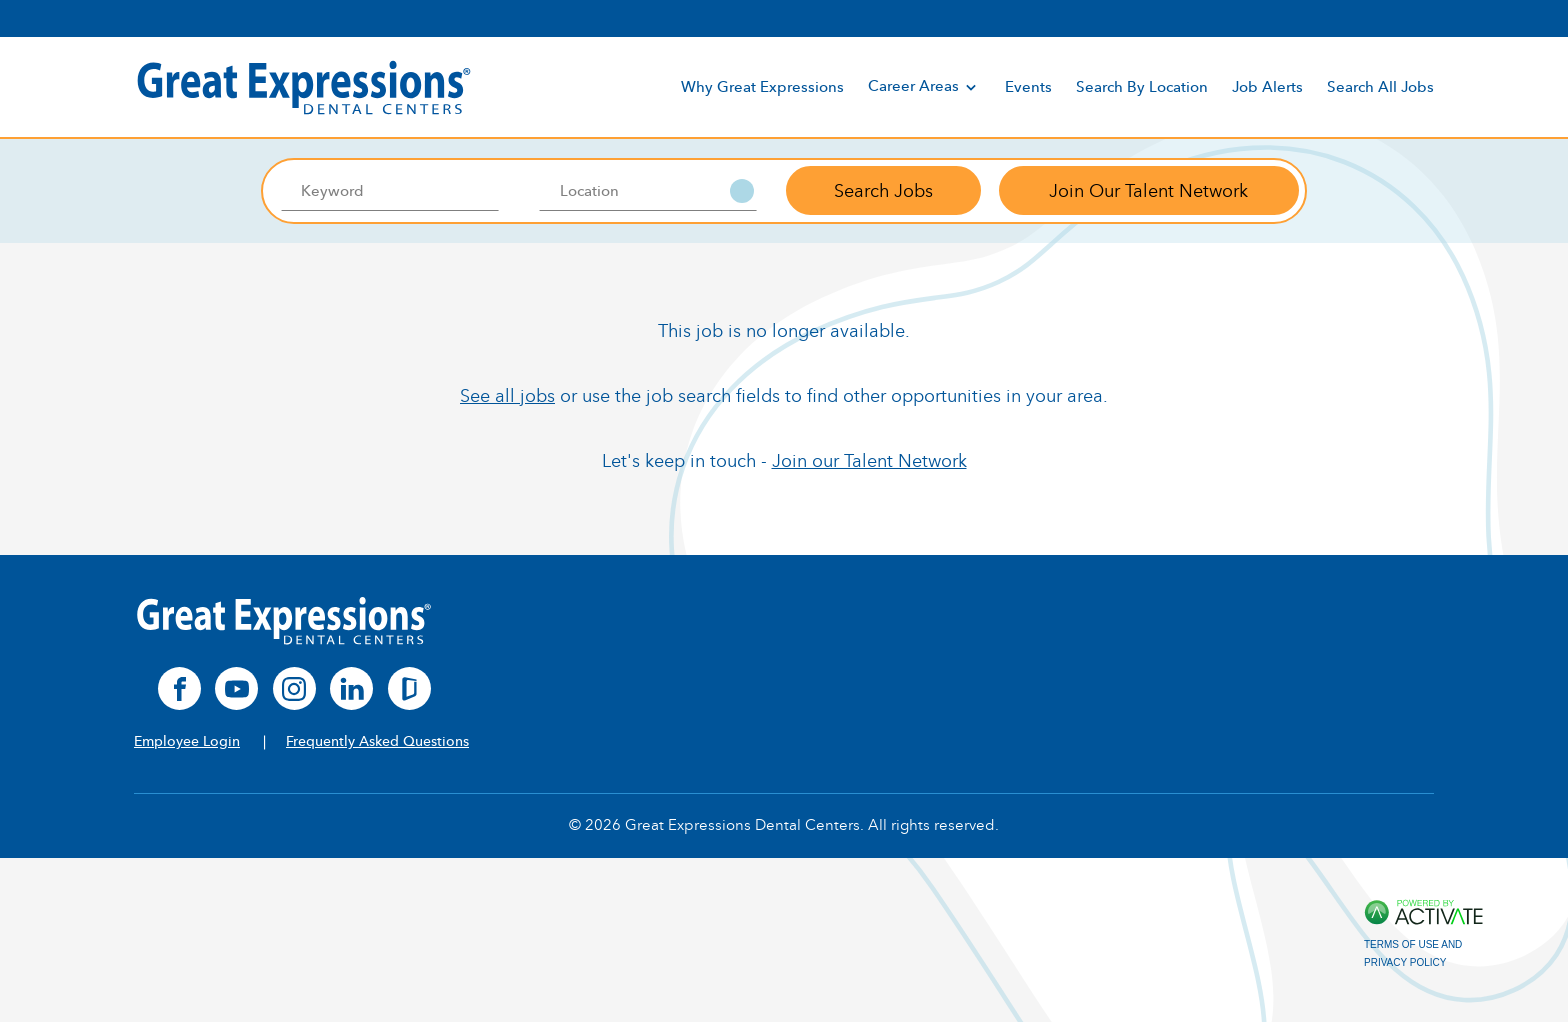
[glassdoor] (409, 688)
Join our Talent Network (869, 461)
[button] (742, 191)
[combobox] (648, 191)
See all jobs (507, 396)
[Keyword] (389, 191)
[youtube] (236, 688)
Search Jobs (883, 191)
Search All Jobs (1380, 86)
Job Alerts (1267, 86)
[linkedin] (351, 688)
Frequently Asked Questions (377, 741)
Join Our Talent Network (1148, 191)
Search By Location (1142, 86)
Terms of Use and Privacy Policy (1413, 953)
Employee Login (187, 741)
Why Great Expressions (762, 86)
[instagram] (294, 688)
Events (1028, 86)
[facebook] (179, 688)
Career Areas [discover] (924, 86)
